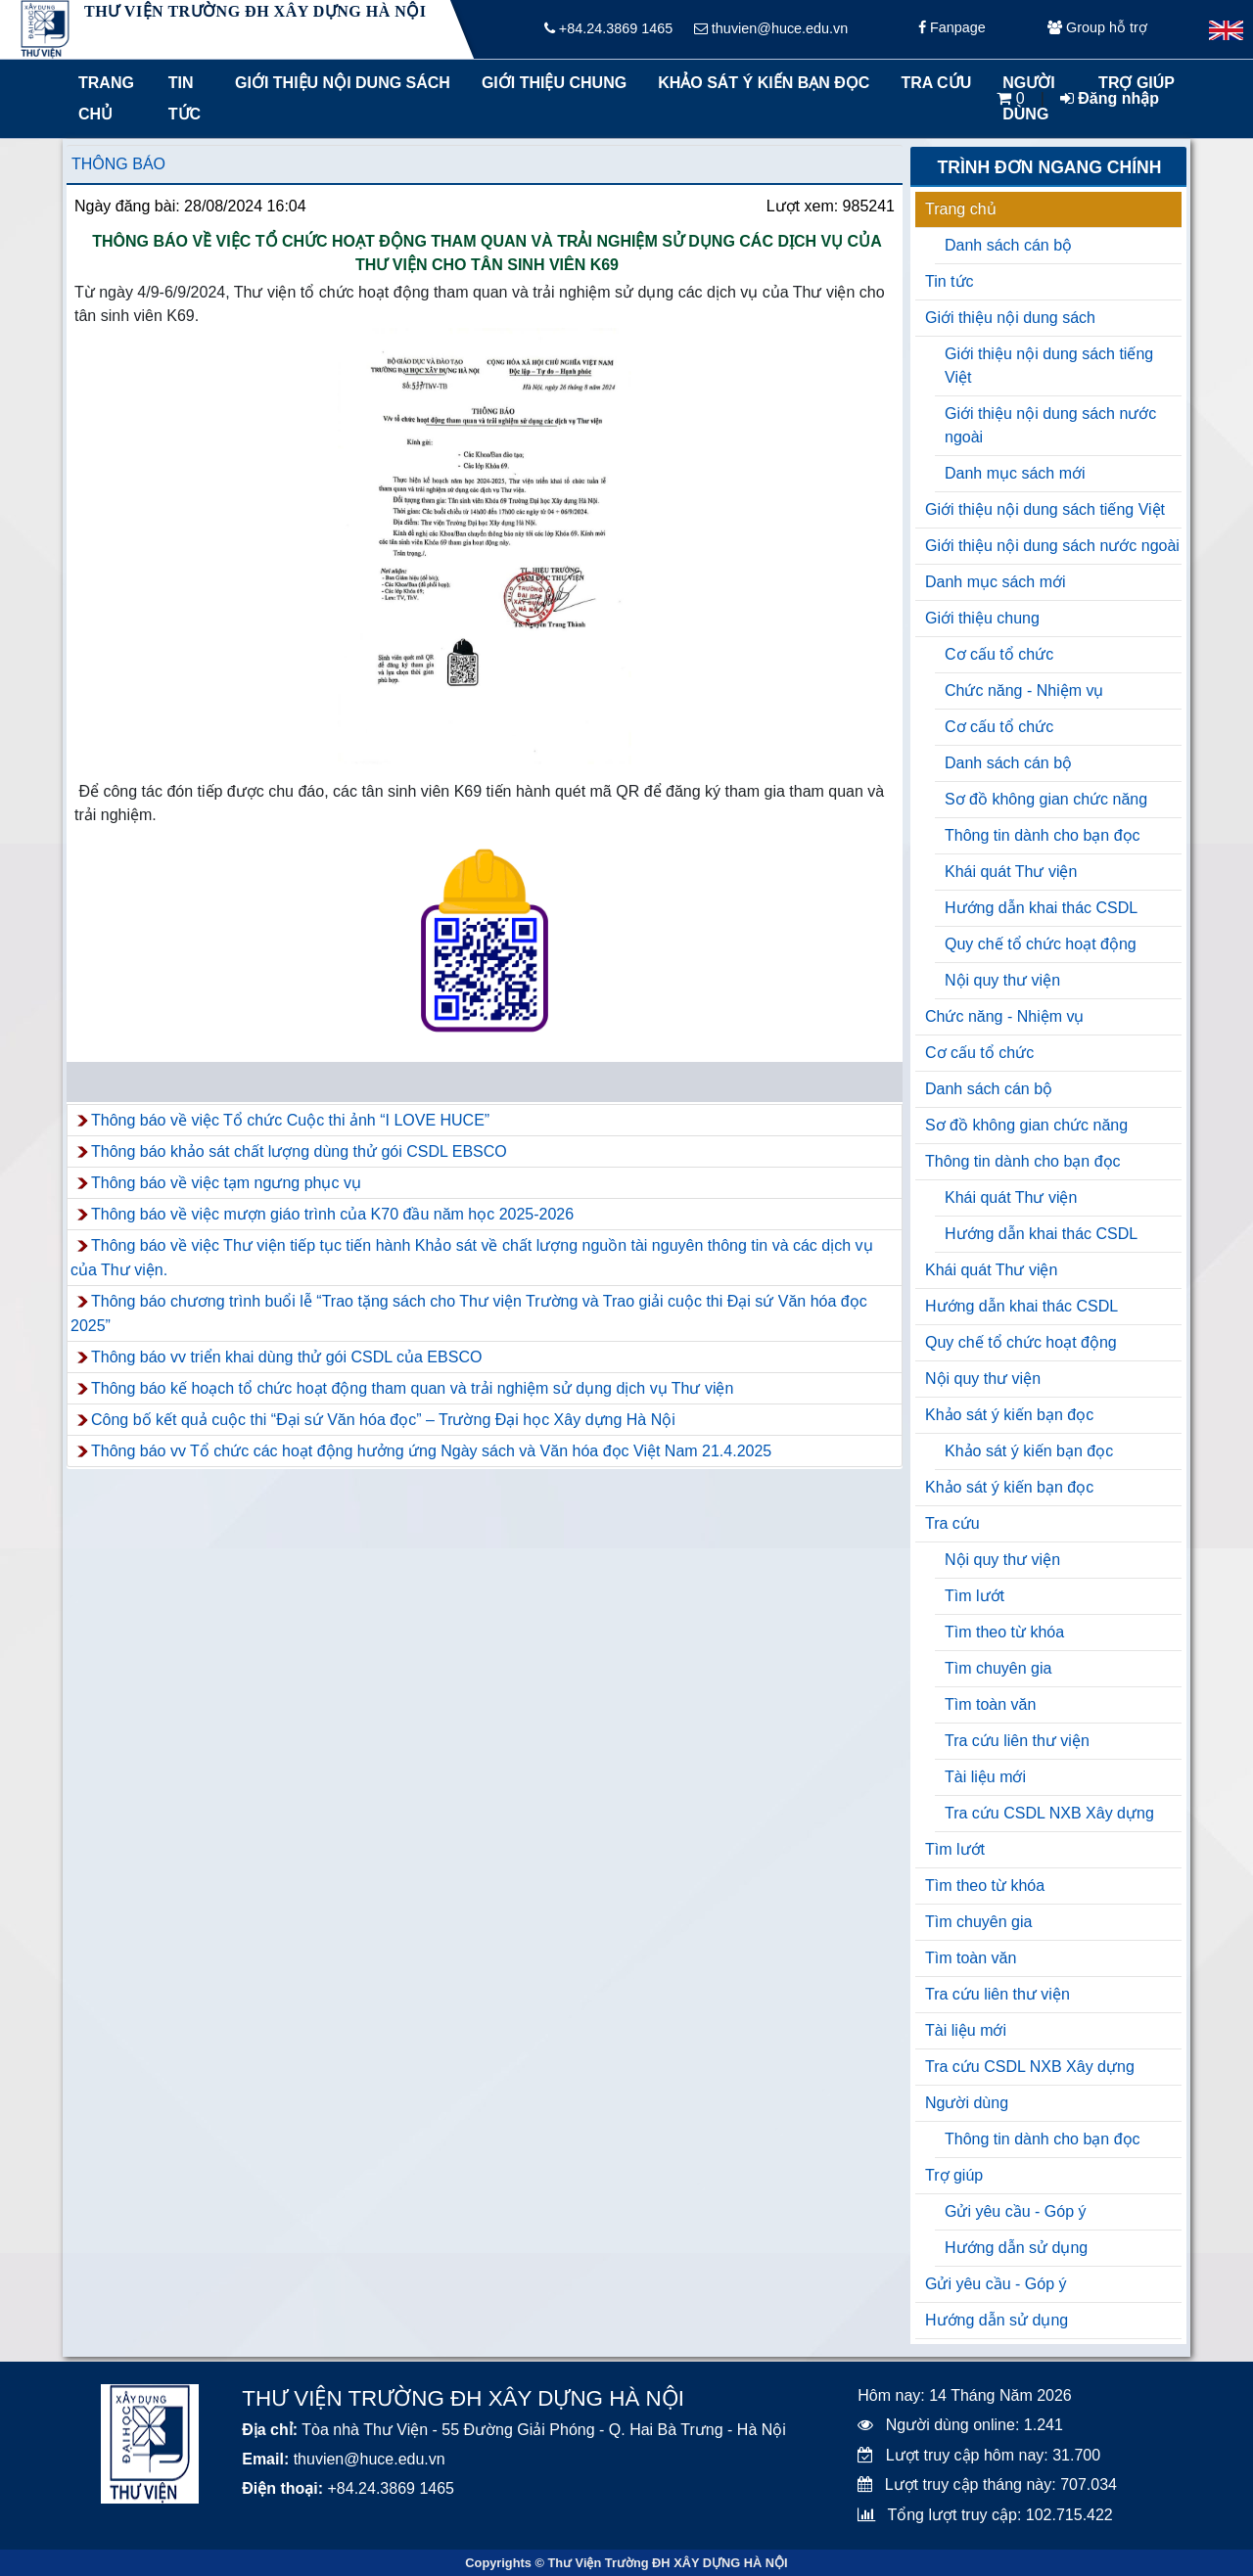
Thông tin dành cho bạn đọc (1042, 835)
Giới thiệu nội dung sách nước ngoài (1050, 425)
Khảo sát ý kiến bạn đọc (759, 82)
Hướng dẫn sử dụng (1016, 2247)
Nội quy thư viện (1002, 980)
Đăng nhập (1109, 98)
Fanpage (952, 29)
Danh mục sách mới (1015, 473)
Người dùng (966, 2102)
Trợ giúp (954, 2175)
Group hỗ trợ (1097, 29)
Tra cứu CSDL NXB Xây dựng (1049, 1813)
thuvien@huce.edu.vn (771, 29)
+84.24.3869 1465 (608, 29)
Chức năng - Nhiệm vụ (1024, 690)
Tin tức (184, 98)
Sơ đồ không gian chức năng (1046, 799)
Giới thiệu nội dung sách (338, 82)
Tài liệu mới (985, 1777)
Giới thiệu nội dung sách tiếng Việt (1049, 365)
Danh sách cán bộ (1008, 245)
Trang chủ (106, 98)
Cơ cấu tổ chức (999, 654)
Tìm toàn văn (990, 1704)
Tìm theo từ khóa (1004, 1632)
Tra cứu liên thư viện (1017, 1740)
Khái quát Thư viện (1011, 871)
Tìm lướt (974, 1595)
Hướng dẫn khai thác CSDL (1041, 907)
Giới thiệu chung (553, 82)
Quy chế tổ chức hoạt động (1041, 944)
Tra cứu (936, 82)
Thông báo (118, 164)
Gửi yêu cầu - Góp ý (1016, 2211)
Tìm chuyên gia (998, 1668)
